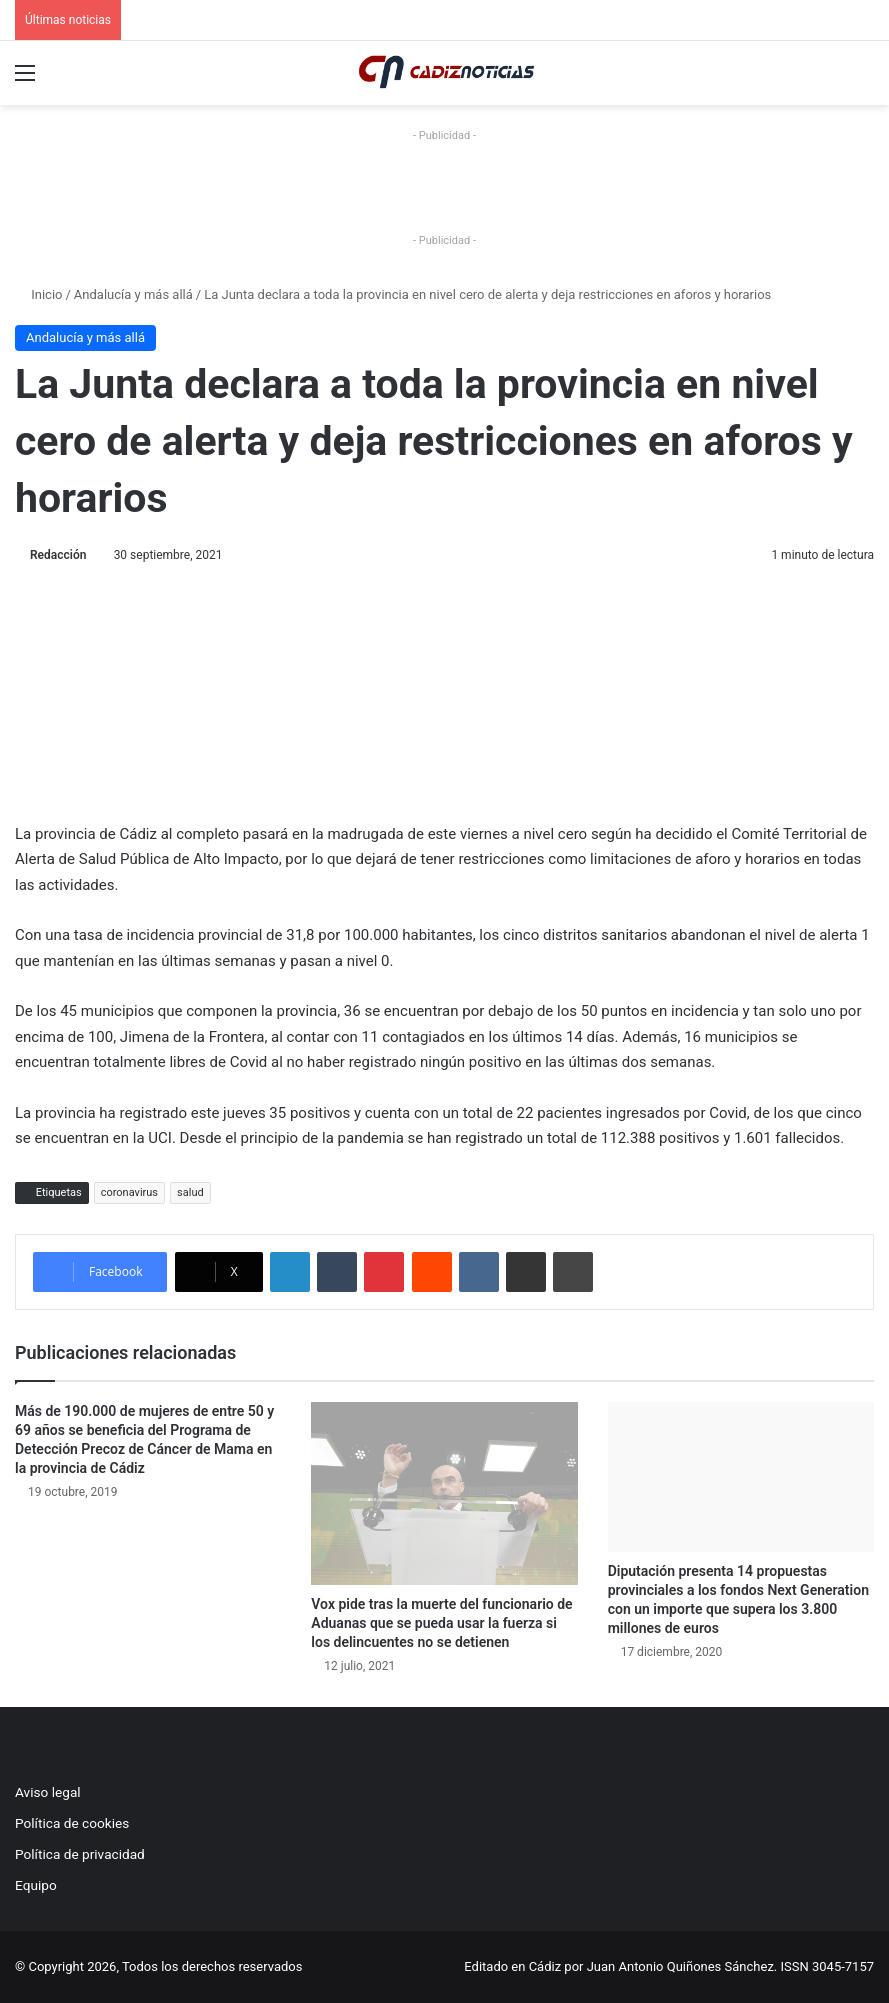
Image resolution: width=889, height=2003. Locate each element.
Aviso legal (48, 1792)
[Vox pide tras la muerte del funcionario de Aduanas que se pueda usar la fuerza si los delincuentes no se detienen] (444, 1493)
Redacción (58, 555)
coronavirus (129, 1192)
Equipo (36, 1885)
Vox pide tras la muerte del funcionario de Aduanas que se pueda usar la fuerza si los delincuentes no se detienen (441, 1623)
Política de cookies (72, 1823)
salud (190, 1192)
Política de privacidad (80, 1854)
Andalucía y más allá (133, 294)
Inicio (38, 294)
